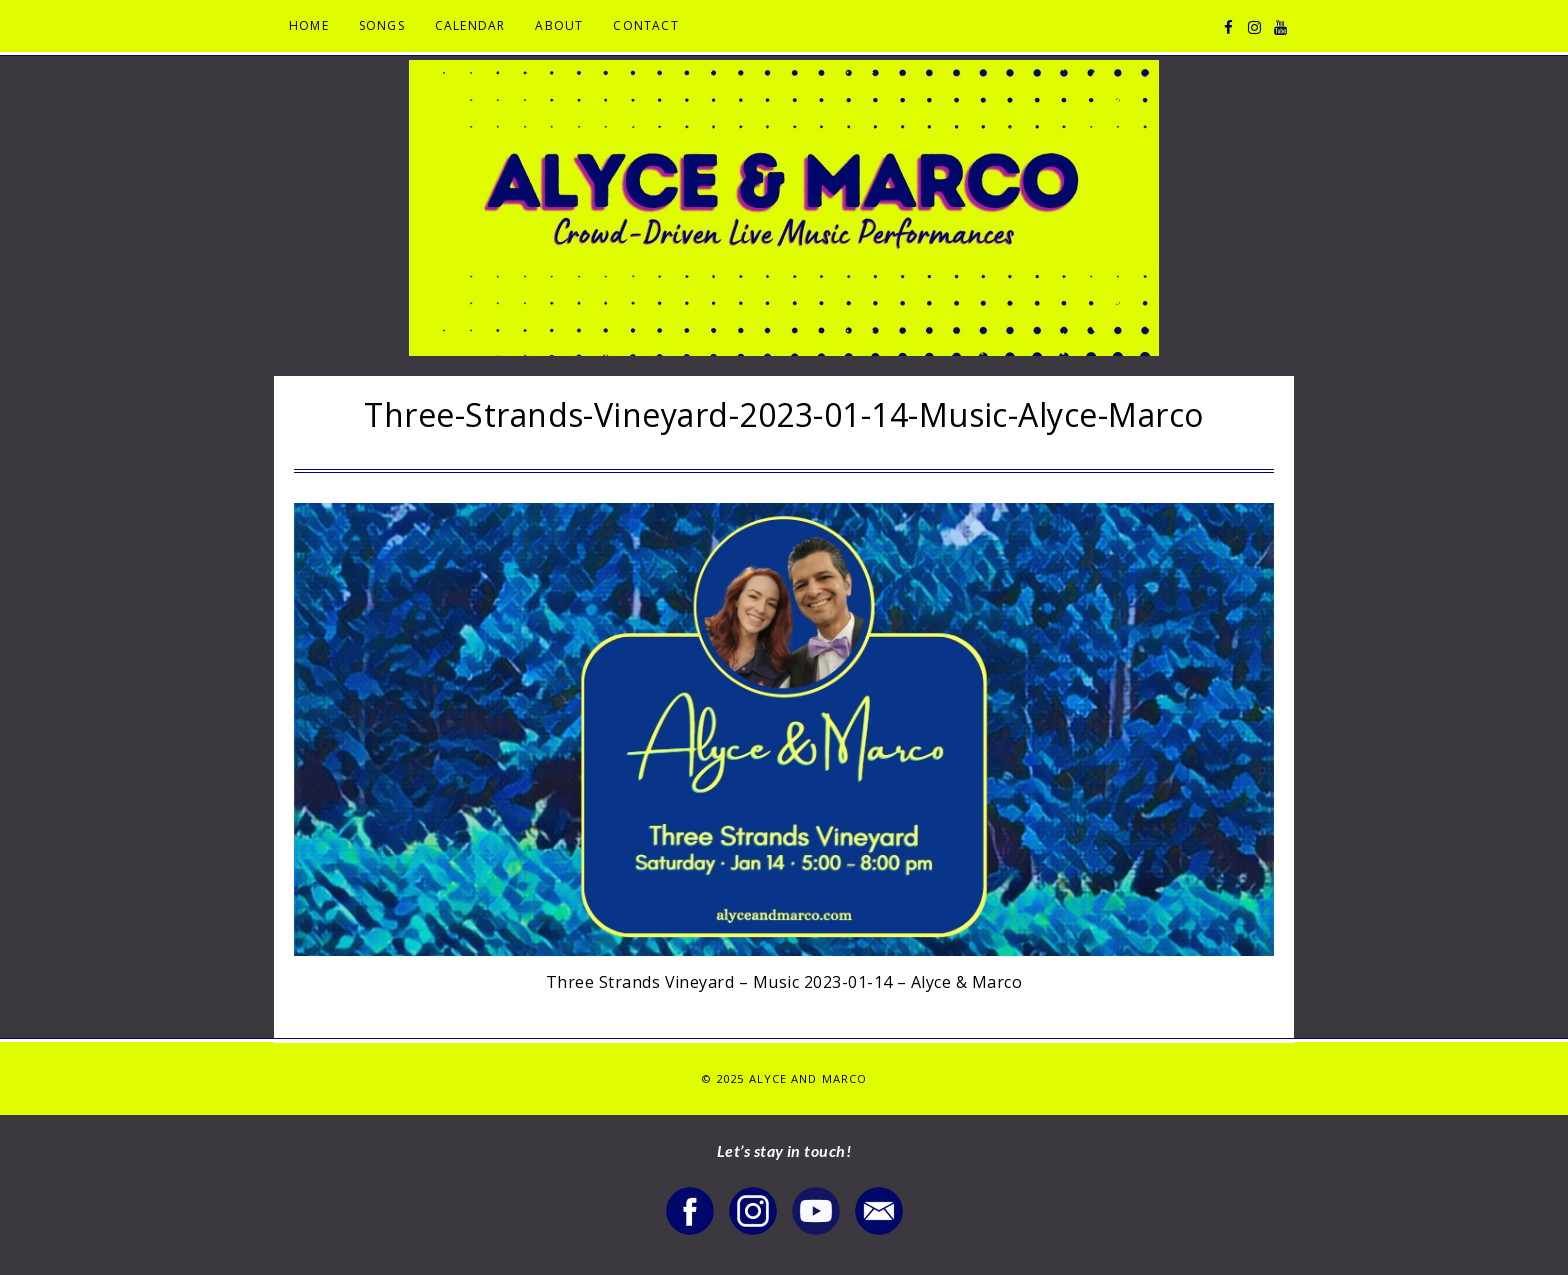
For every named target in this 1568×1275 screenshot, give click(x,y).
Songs (382, 25)
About (559, 25)
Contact (645, 25)
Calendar (470, 25)
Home (309, 25)
